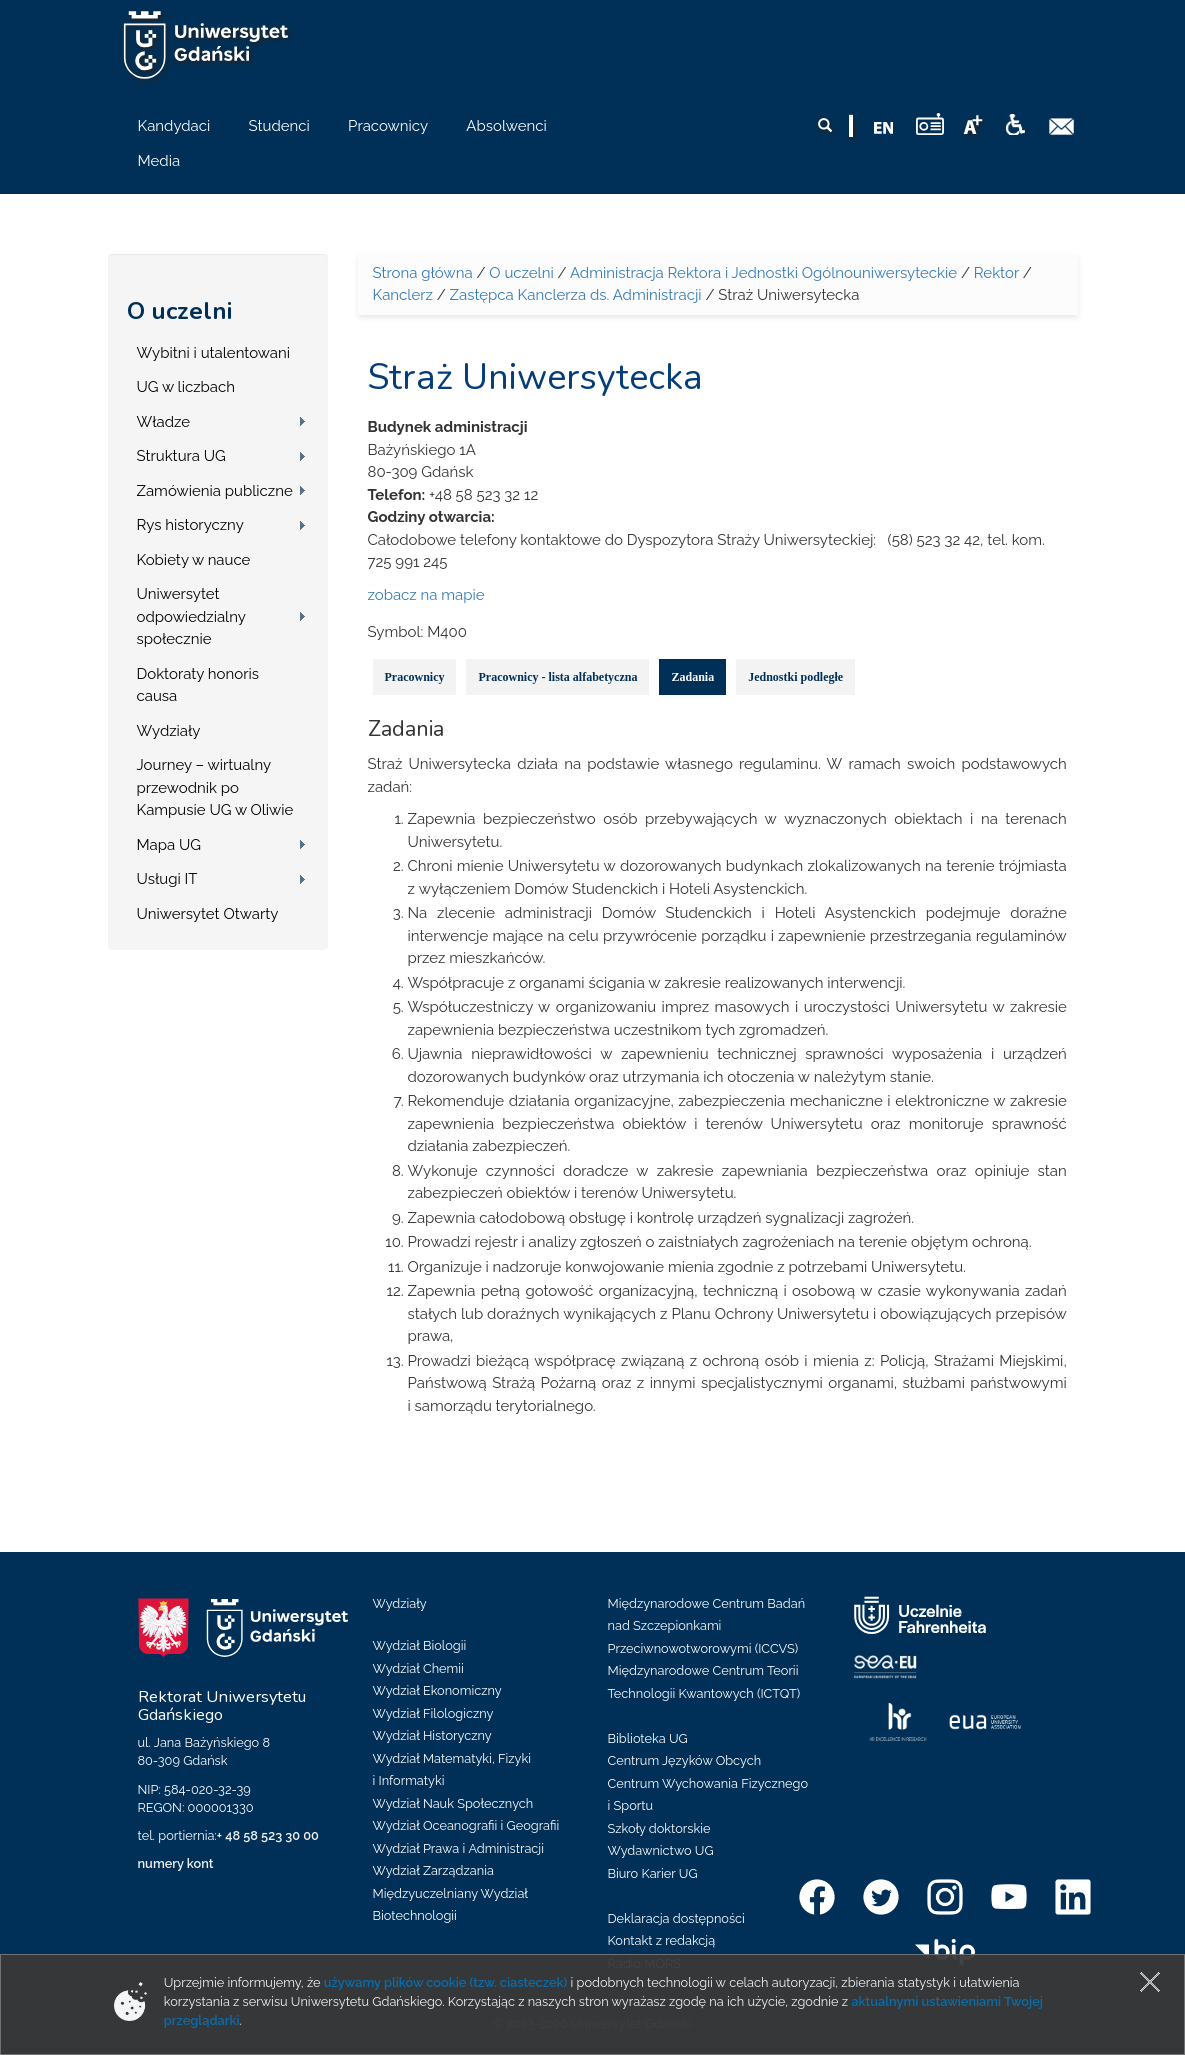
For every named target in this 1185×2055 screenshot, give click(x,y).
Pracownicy (415, 677)
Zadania (692, 677)
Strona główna (423, 273)
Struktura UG (181, 456)
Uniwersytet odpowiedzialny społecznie (191, 616)
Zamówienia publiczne (215, 491)
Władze (164, 422)
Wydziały (169, 731)
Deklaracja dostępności (676, 1918)
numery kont (176, 1863)
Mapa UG (169, 845)
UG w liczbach (186, 387)
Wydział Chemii (418, 1668)
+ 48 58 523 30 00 (268, 1835)
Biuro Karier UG (653, 1873)
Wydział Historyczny (432, 1735)
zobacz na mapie (426, 595)
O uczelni (179, 311)
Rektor (996, 273)
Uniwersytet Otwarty (208, 914)
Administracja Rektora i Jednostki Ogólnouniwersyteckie (763, 273)
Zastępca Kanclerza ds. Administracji (576, 295)
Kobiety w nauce (194, 560)
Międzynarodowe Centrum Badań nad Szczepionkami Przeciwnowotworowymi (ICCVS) (707, 1626)
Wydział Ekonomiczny (437, 1690)
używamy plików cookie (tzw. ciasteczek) (446, 1982)
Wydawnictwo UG (661, 1850)
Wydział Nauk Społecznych (453, 1803)
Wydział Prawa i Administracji (459, 1848)
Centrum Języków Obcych (685, 1760)
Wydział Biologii (420, 1645)
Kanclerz (403, 295)
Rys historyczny (190, 525)
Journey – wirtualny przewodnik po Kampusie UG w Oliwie (215, 787)
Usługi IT (167, 879)
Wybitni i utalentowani (214, 353)
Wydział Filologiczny (433, 1713)
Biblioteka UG (648, 1738)
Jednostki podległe (795, 677)
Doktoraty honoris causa (198, 685)
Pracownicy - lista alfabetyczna (557, 677)
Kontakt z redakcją (662, 1940)
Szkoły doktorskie (659, 1828)
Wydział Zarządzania (433, 1870)
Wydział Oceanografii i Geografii (466, 1825)
